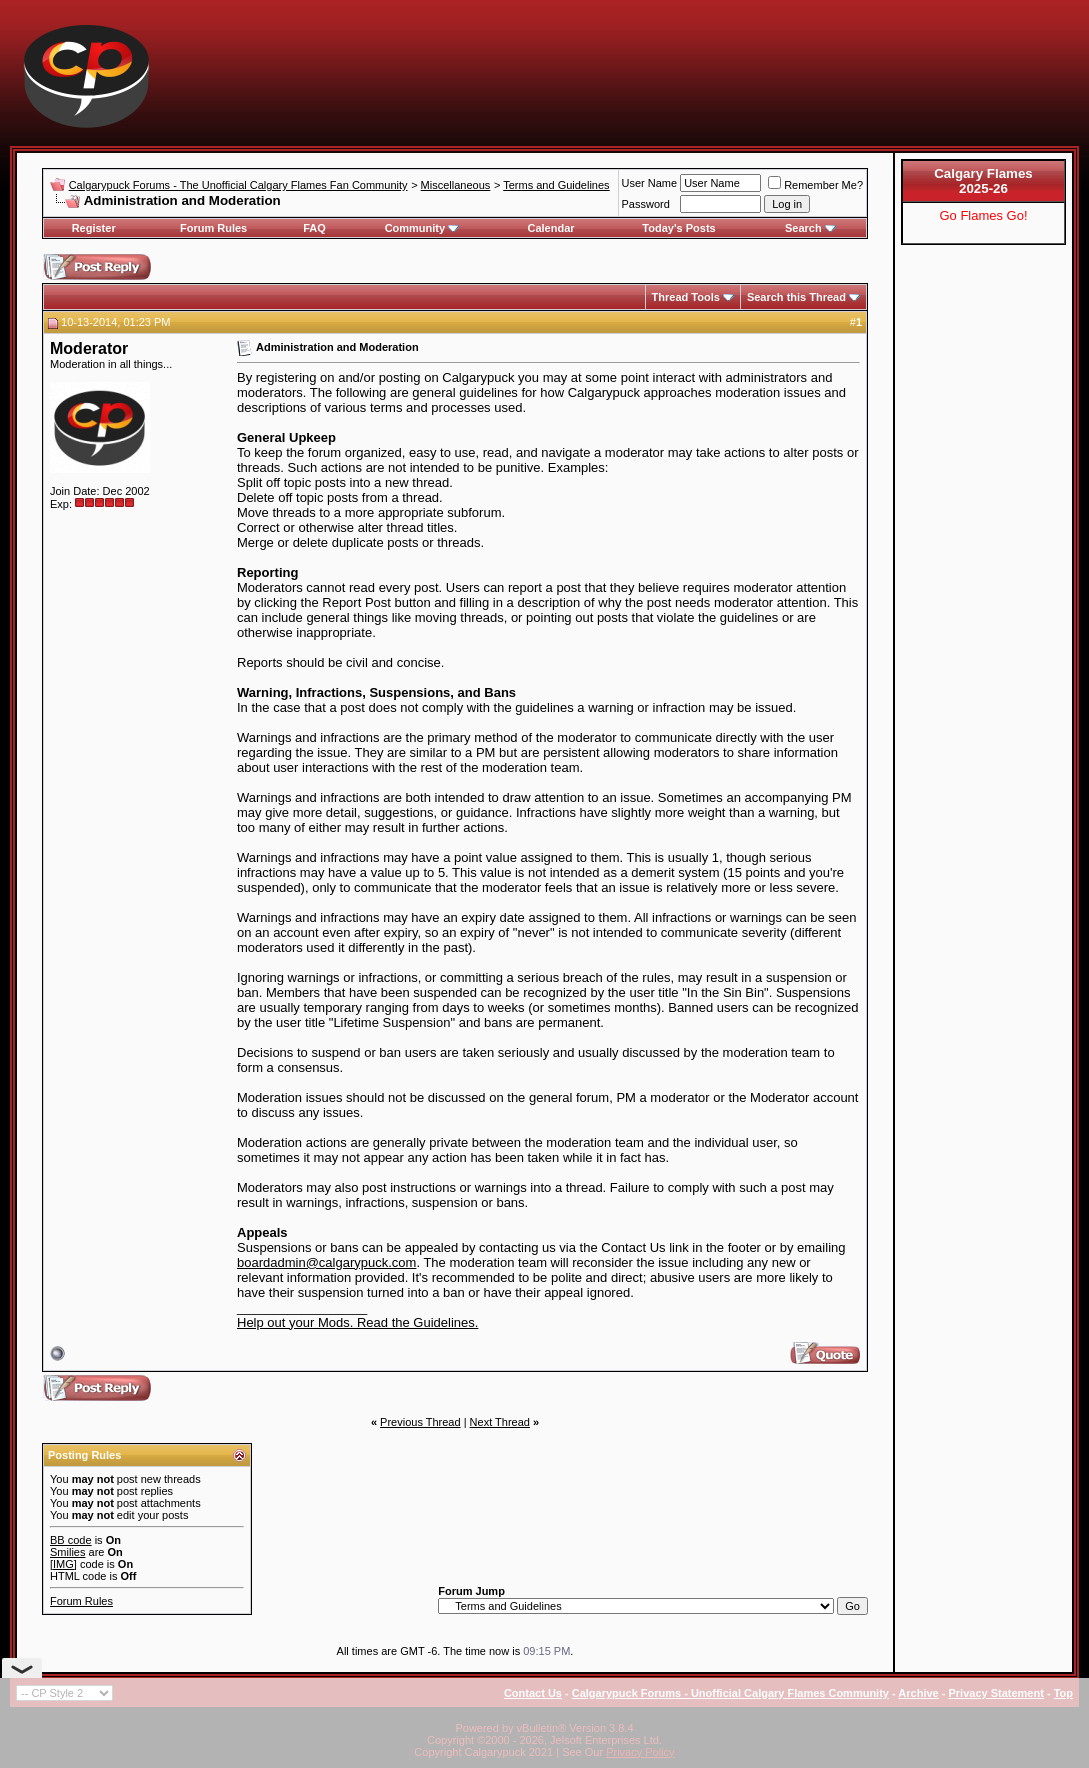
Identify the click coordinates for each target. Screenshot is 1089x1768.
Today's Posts (678, 228)
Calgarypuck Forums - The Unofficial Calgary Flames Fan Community (238, 185)
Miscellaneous (456, 185)
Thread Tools (686, 297)
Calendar (550, 228)
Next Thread (500, 1422)
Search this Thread (796, 297)
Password (646, 204)
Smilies (67, 1552)
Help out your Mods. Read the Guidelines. (357, 1322)
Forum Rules (213, 228)
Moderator (89, 348)
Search (810, 228)
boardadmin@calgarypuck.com (326, 1262)
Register (94, 228)
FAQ (314, 228)
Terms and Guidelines (556, 185)
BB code (71, 1540)
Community (422, 228)
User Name (650, 183)
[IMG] (63, 1564)
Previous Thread (420, 1422)
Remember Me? (815, 185)
